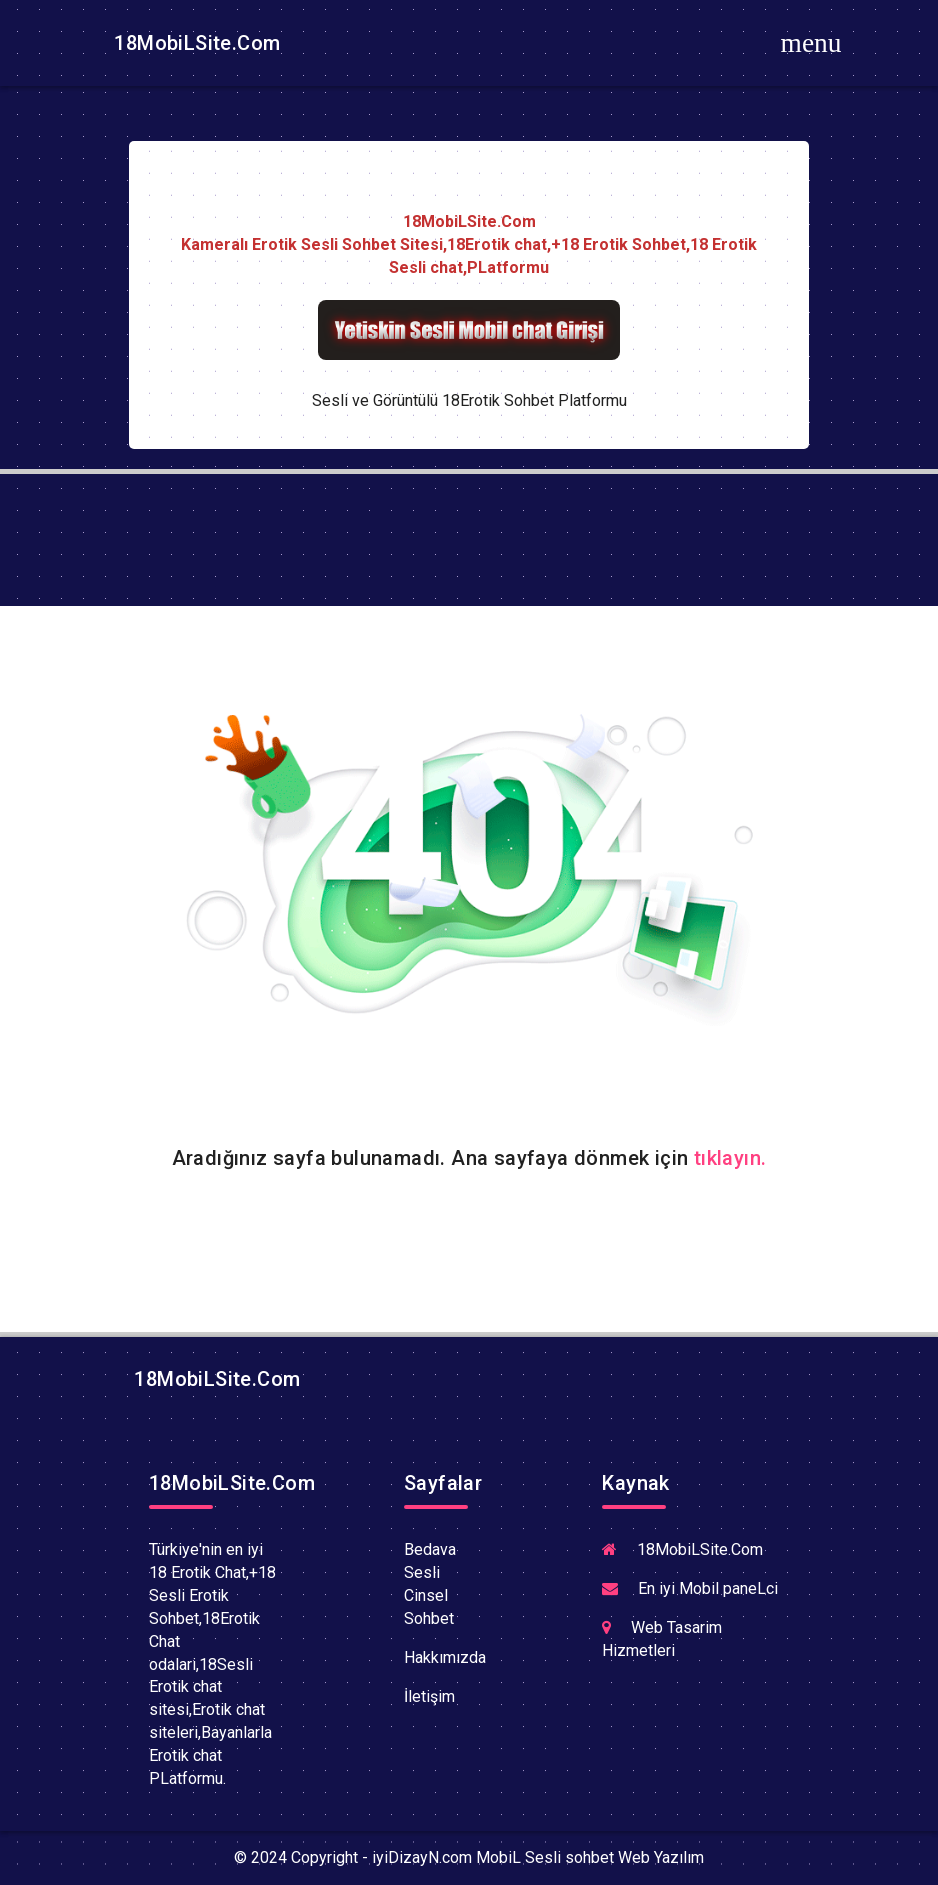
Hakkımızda (445, 1657)
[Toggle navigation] (811, 43)
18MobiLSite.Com (194, 43)
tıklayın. (730, 1158)
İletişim (429, 1696)
